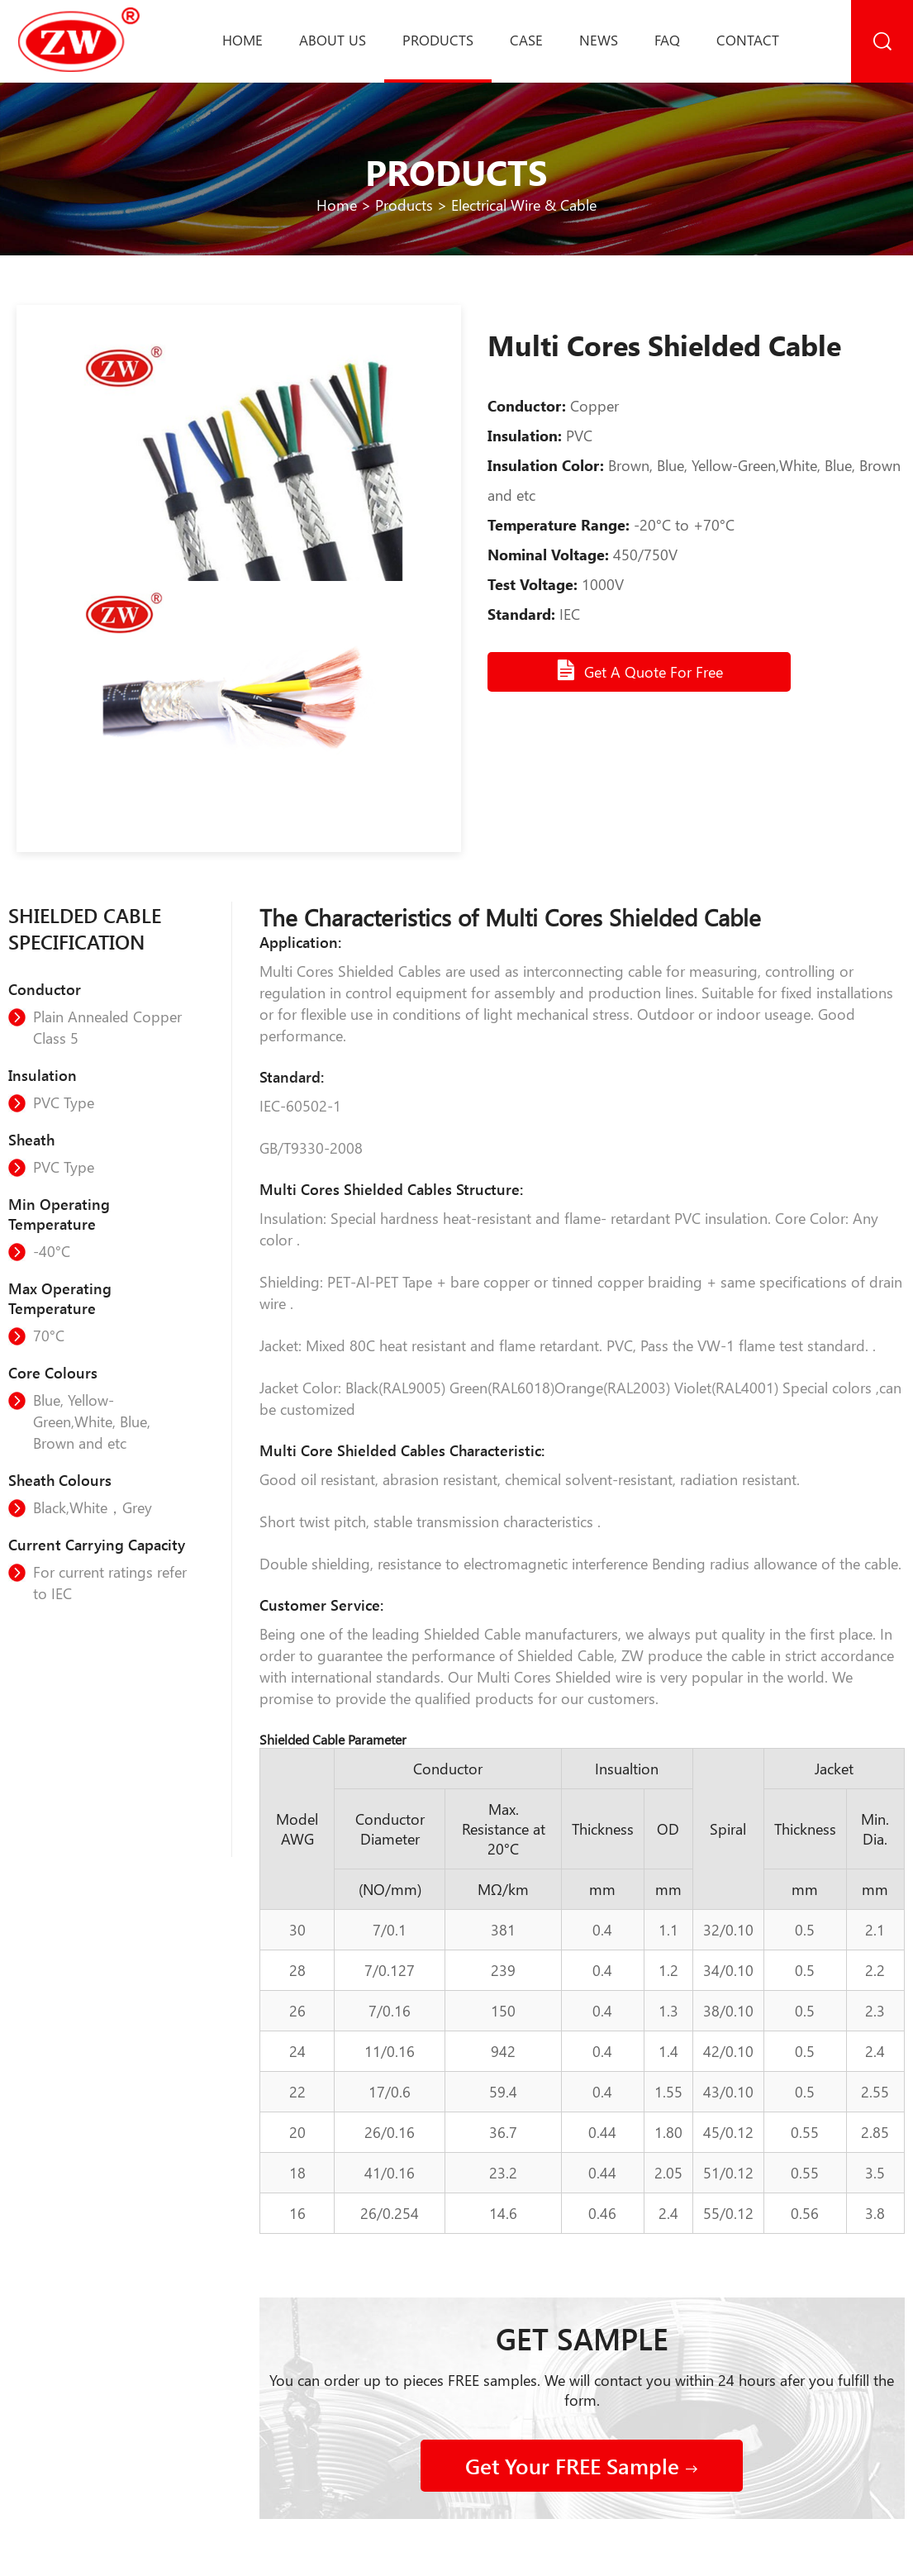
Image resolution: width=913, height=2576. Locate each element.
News (598, 40)
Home (242, 40)
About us (332, 40)
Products (437, 40)
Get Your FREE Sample (581, 2465)
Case (526, 40)
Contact (747, 40)
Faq (667, 40)
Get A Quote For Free (639, 670)
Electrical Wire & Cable (524, 205)
